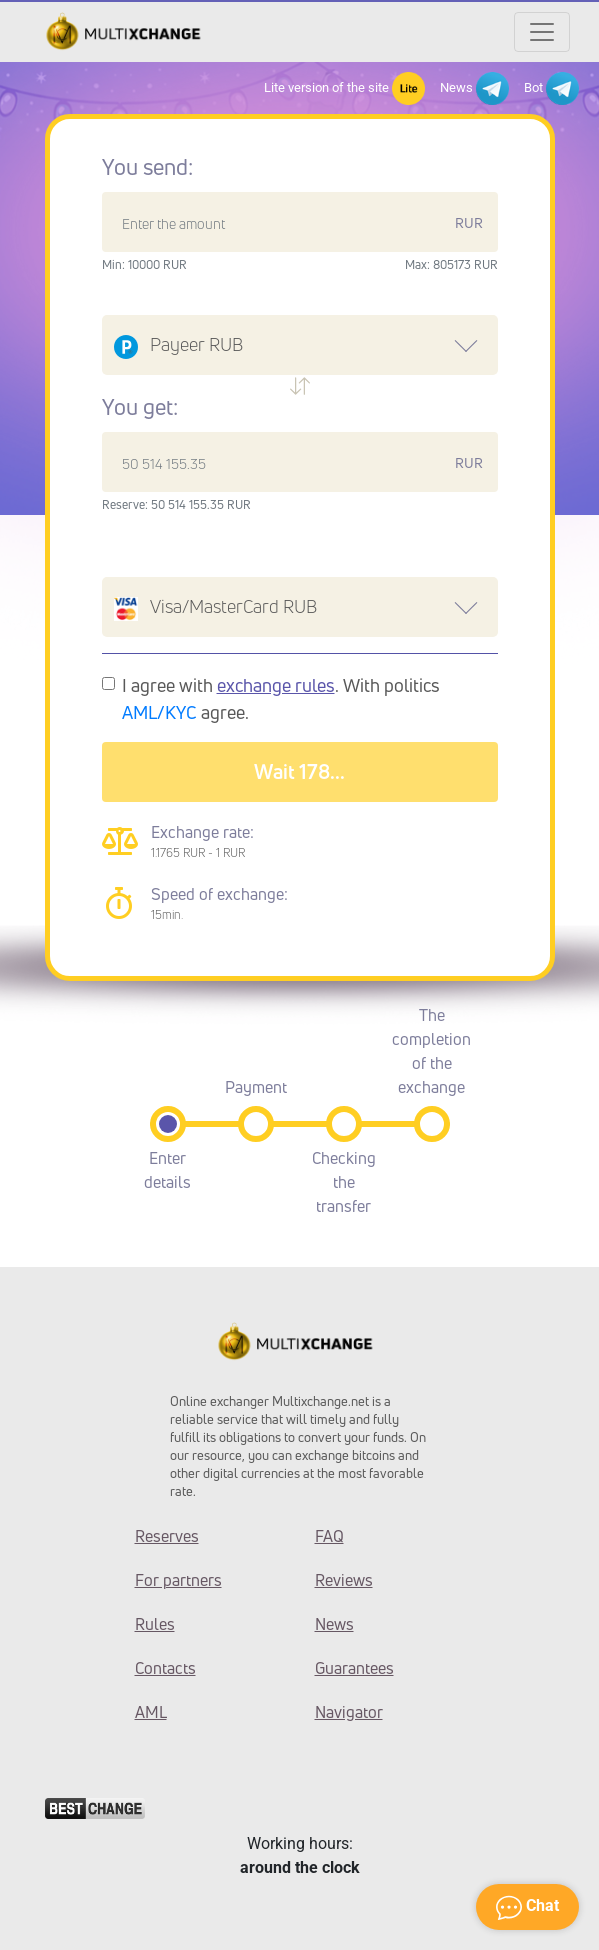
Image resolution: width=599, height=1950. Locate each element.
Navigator (349, 1712)
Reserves (167, 1536)
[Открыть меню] (542, 32)
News (474, 88)
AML (151, 1712)
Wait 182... (299, 771)
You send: (147, 167)
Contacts (165, 1668)
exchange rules (276, 685)
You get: (140, 407)
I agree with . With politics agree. (281, 698)
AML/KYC (159, 712)
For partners (178, 1580)
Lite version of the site (344, 88)
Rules (155, 1624)
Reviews (344, 1580)
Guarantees (354, 1668)
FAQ (329, 1536)
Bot (551, 88)
